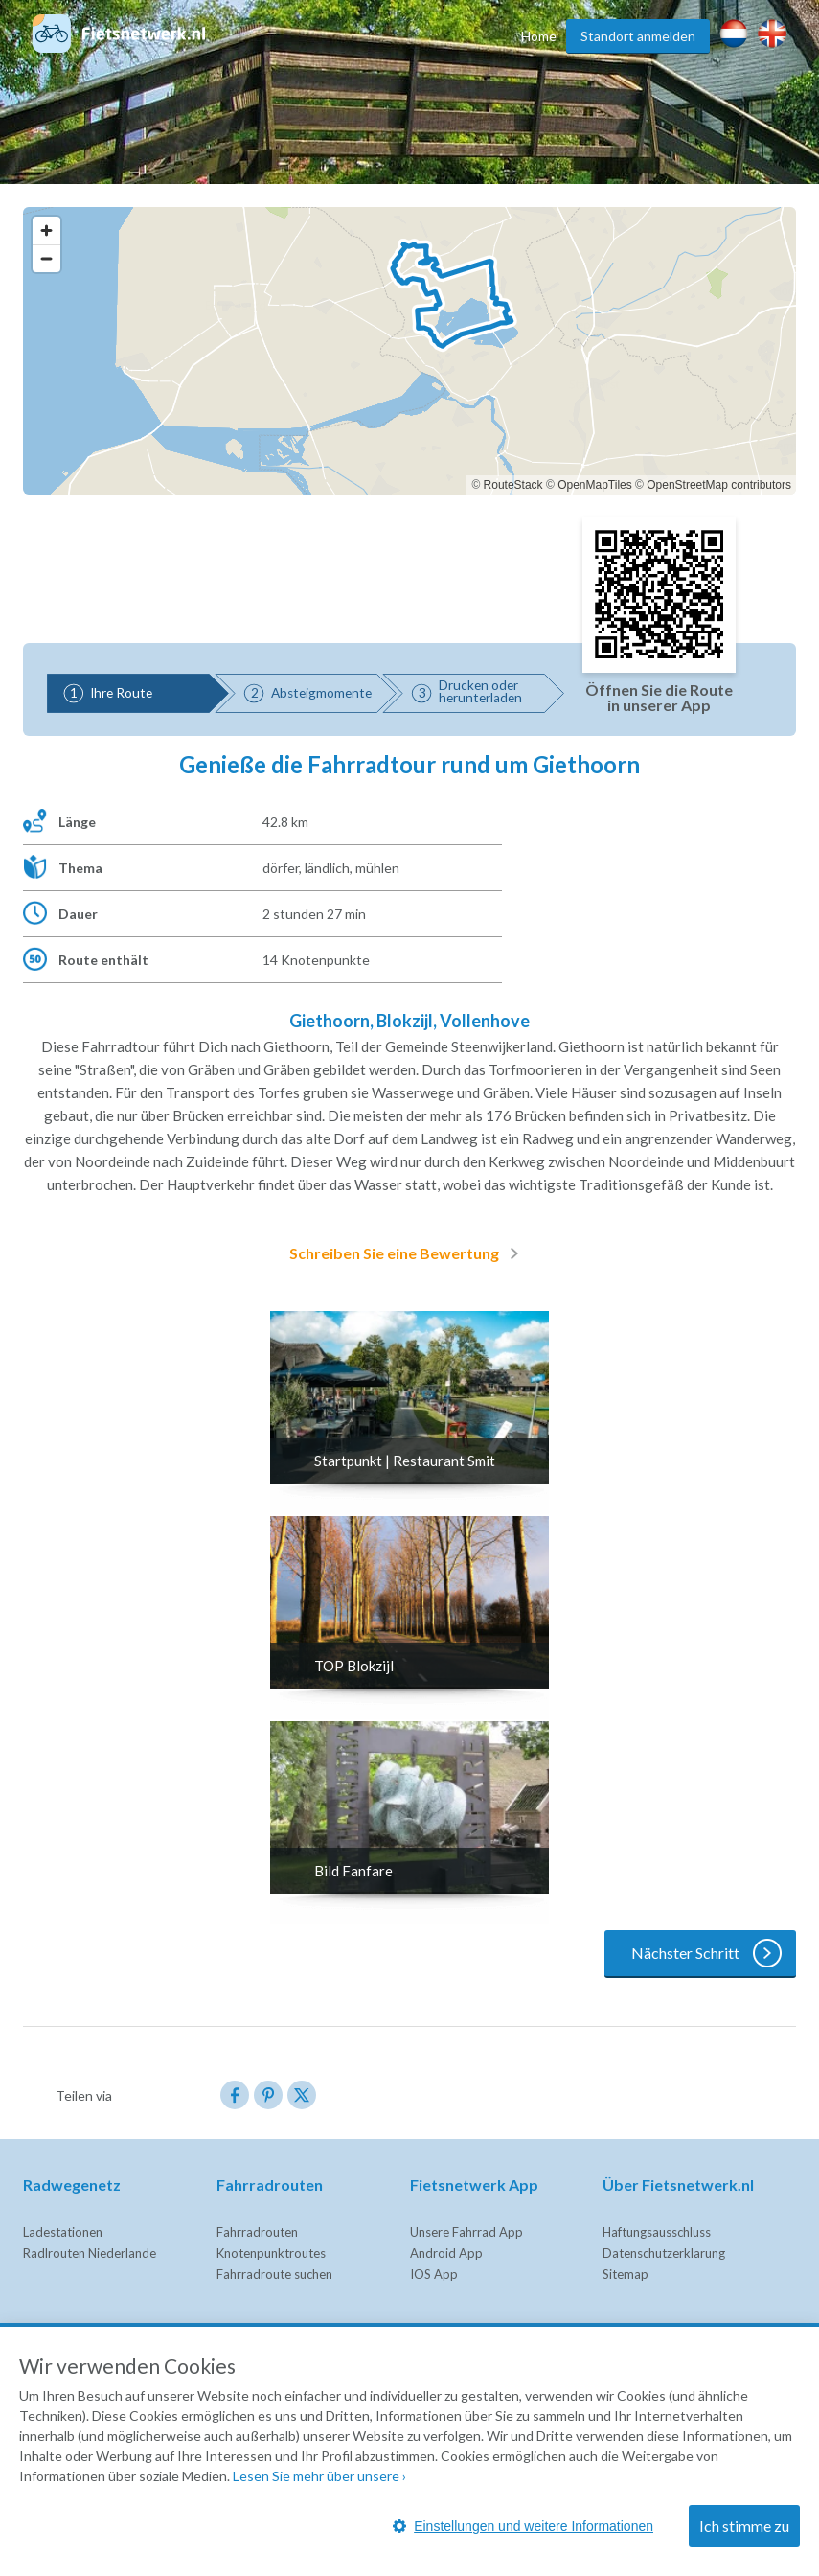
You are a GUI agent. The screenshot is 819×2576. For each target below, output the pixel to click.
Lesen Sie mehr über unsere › (319, 2476)
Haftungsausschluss (657, 2232)
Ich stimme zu (744, 2526)
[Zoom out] (46, 258)
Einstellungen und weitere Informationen (523, 2526)
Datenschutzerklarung (664, 2253)
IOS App (434, 2274)
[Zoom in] (46, 230)
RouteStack (513, 485)
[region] (409, 350)
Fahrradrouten (257, 2232)
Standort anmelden (637, 36)
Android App (446, 2253)
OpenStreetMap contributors (719, 485)
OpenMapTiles (594, 485)
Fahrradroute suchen (274, 2274)
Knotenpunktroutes (271, 2253)
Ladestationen (62, 2232)
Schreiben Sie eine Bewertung (407, 1253)
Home (539, 36)
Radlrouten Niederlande (89, 2253)
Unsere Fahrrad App (466, 2232)
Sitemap (625, 2274)
